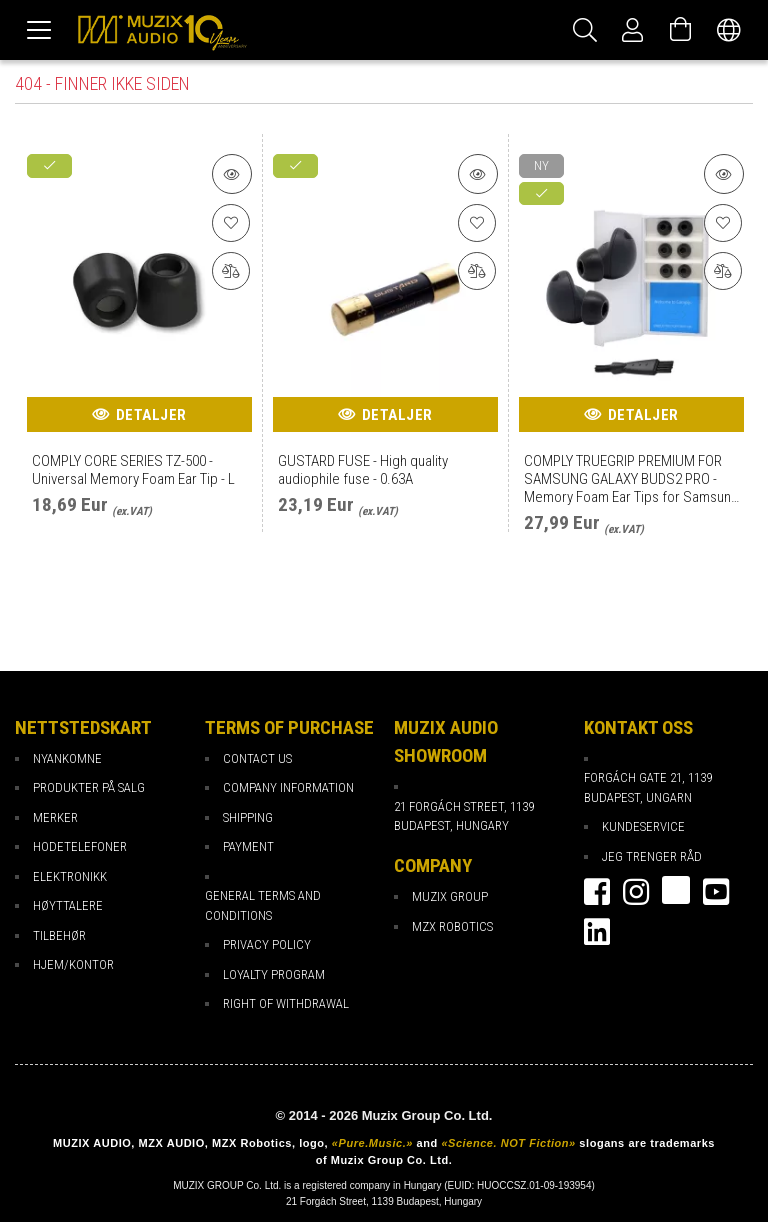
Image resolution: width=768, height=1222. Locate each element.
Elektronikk (70, 876)
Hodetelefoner (80, 846)
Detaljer (151, 415)
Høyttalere (68, 905)
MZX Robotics (452, 926)
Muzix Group (450, 896)
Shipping (248, 817)
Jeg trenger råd (652, 856)
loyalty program (274, 974)
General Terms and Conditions (263, 905)
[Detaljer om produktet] (232, 174)
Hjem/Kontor (73, 964)
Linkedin (597, 932)
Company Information (288, 787)
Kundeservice (643, 826)
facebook (597, 892)
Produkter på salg (89, 787)
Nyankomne (67, 758)
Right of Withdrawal (286, 1003)
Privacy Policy (267, 944)
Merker (55, 817)
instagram (636, 892)
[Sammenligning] (232, 274)
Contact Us (257, 758)
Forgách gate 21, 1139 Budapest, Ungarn (648, 787)
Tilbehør (59, 935)
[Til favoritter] (232, 224)
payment (248, 846)
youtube (716, 892)
